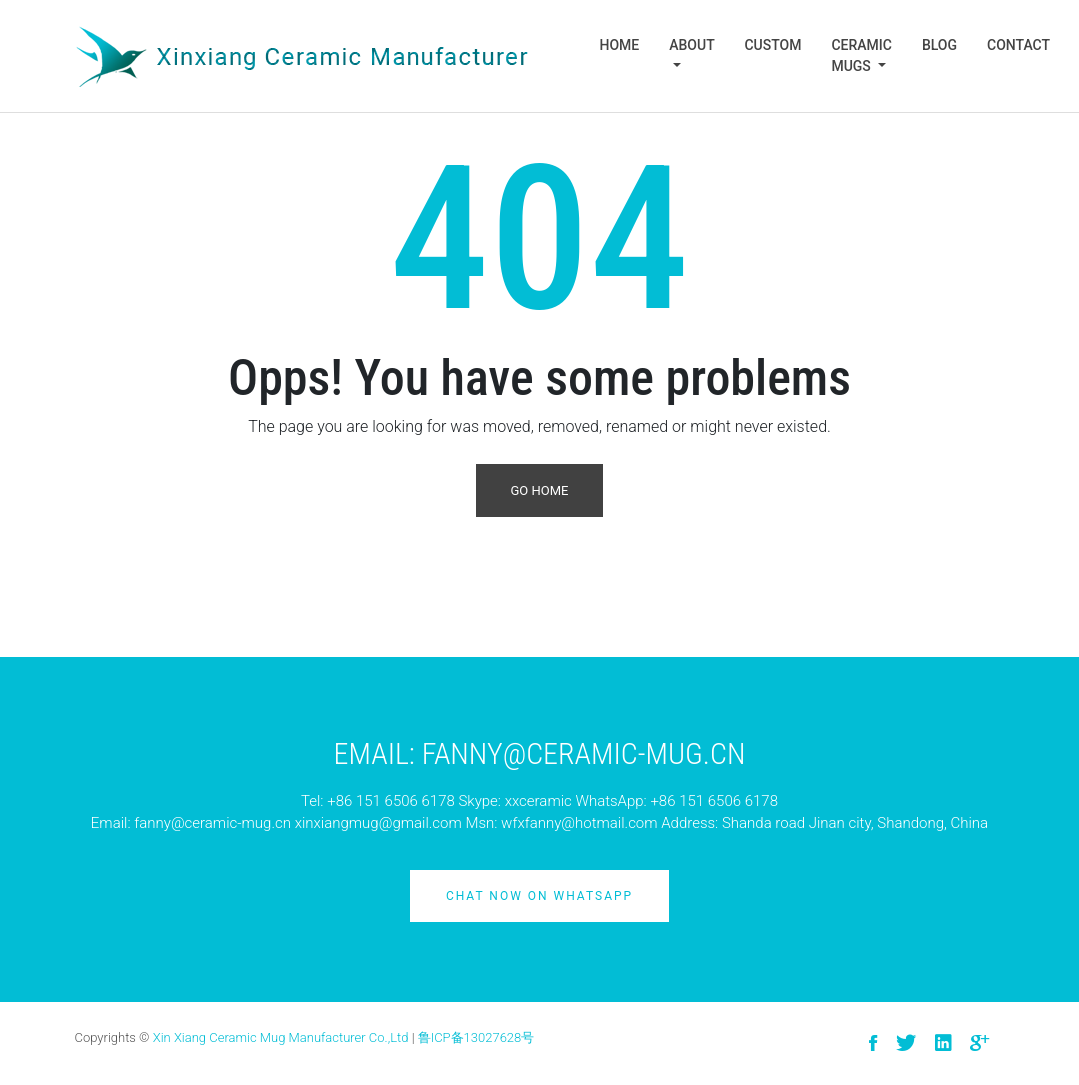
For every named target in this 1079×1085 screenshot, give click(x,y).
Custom (772, 45)
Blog (939, 45)
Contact (1018, 45)
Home (620, 45)
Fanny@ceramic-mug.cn (584, 753)
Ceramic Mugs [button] (861, 55)
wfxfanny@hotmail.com (579, 823)
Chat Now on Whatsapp (539, 896)
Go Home (540, 490)
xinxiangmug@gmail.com (378, 823)
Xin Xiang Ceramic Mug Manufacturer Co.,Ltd (281, 1037)
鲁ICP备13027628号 (476, 1037)
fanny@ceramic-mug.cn (212, 823)
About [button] (691, 45)
